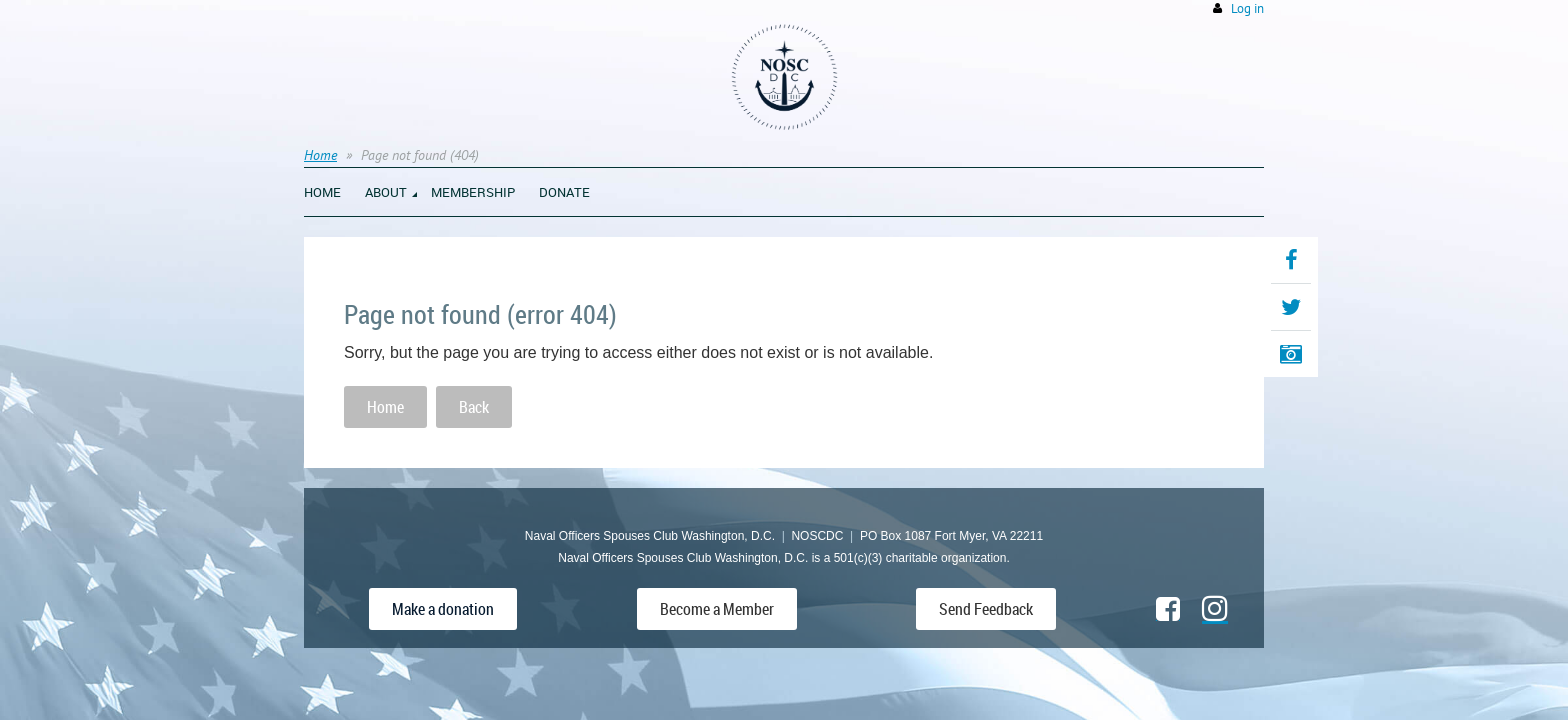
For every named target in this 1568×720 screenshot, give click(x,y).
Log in (1247, 8)
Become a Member (717, 609)
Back (474, 407)
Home (320, 155)
